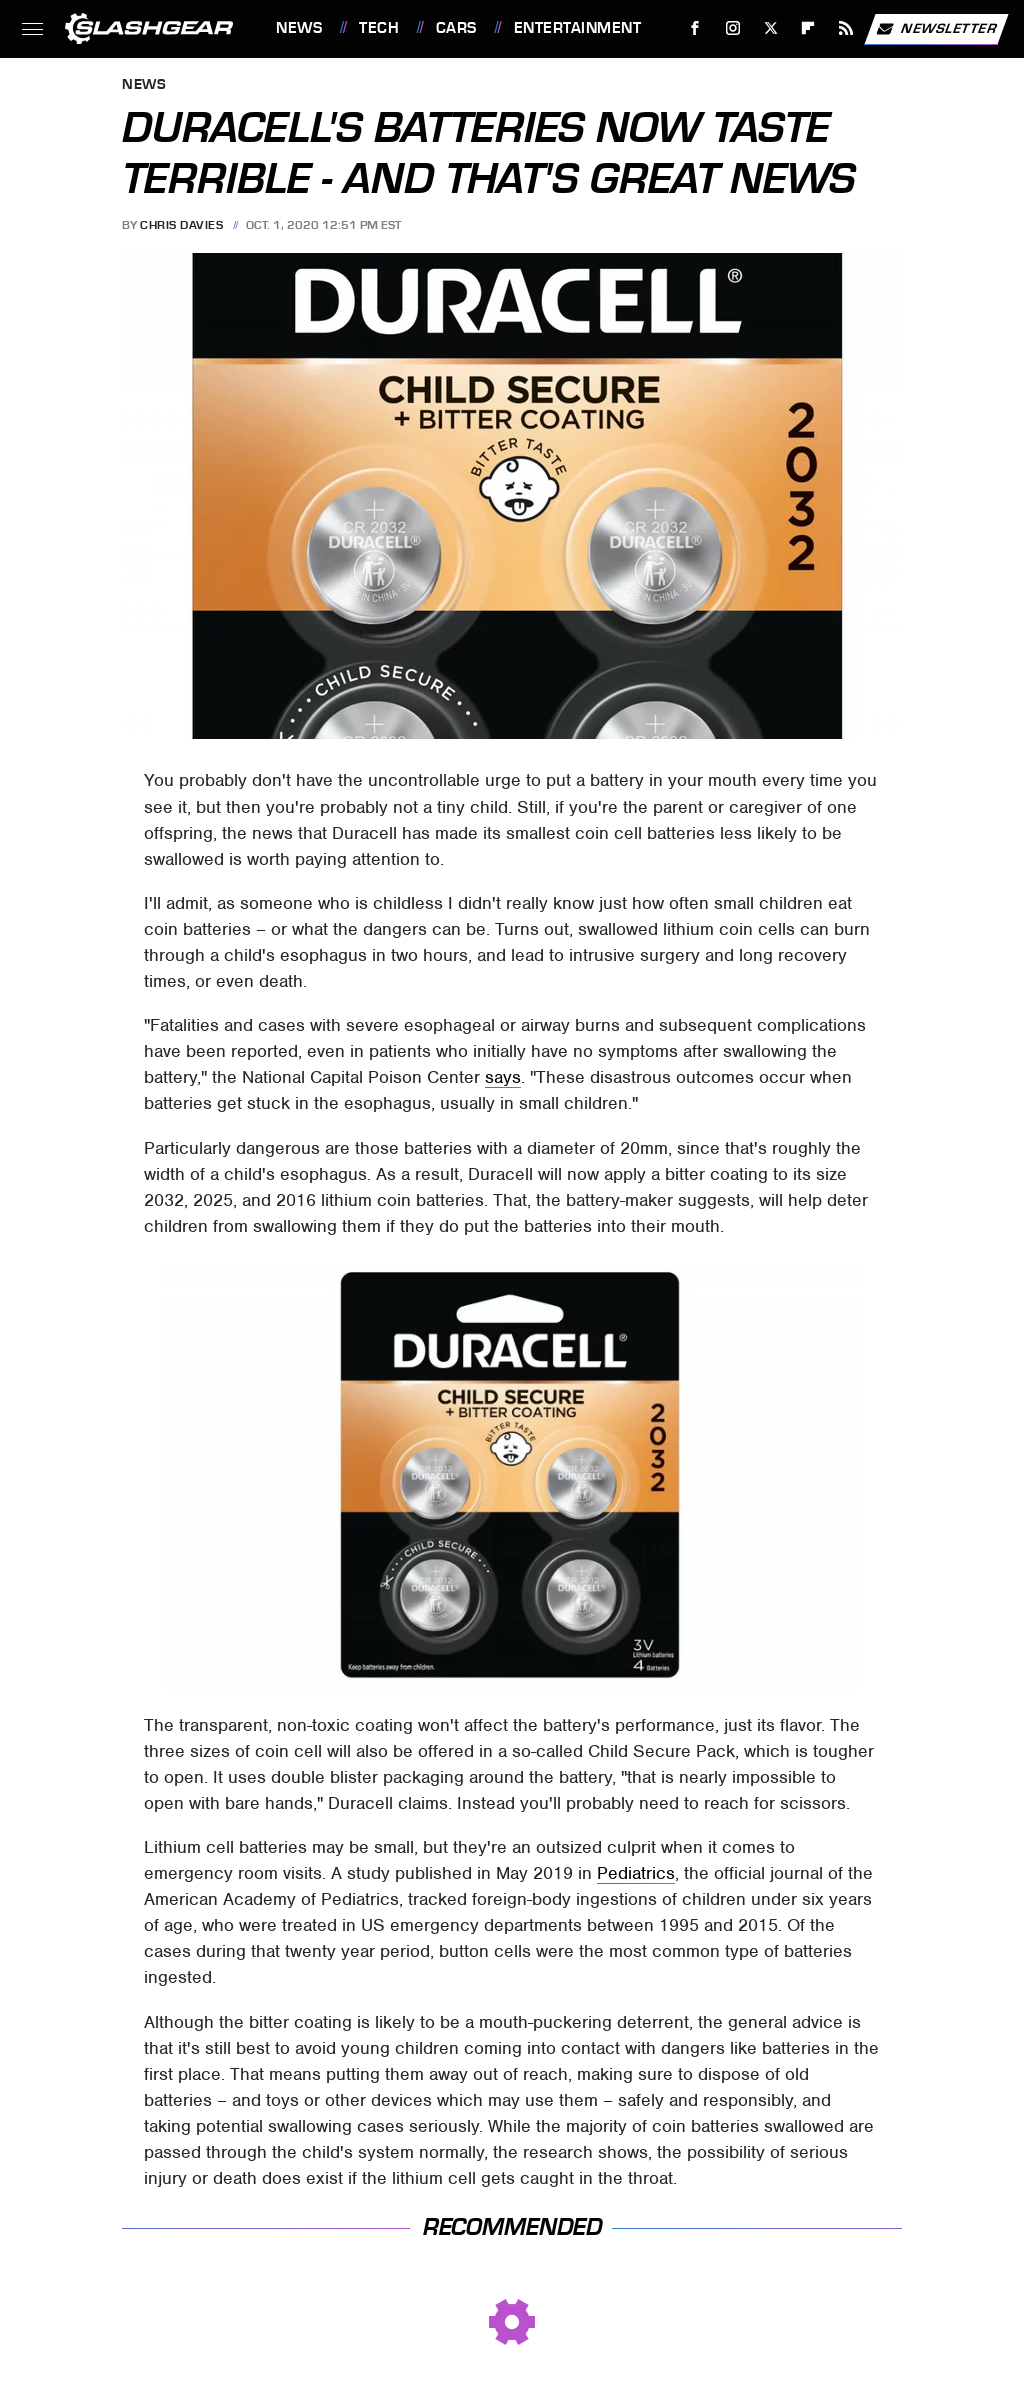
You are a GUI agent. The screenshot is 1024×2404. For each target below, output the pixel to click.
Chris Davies (181, 225)
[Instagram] (733, 28)
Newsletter (936, 29)
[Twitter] (770, 28)
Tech (379, 28)
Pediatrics (636, 1873)
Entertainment (578, 28)
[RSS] (846, 28)
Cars (456, 28)
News (299, 28)
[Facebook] (695, 28)
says (503, 1077)
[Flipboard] (808, 28)
